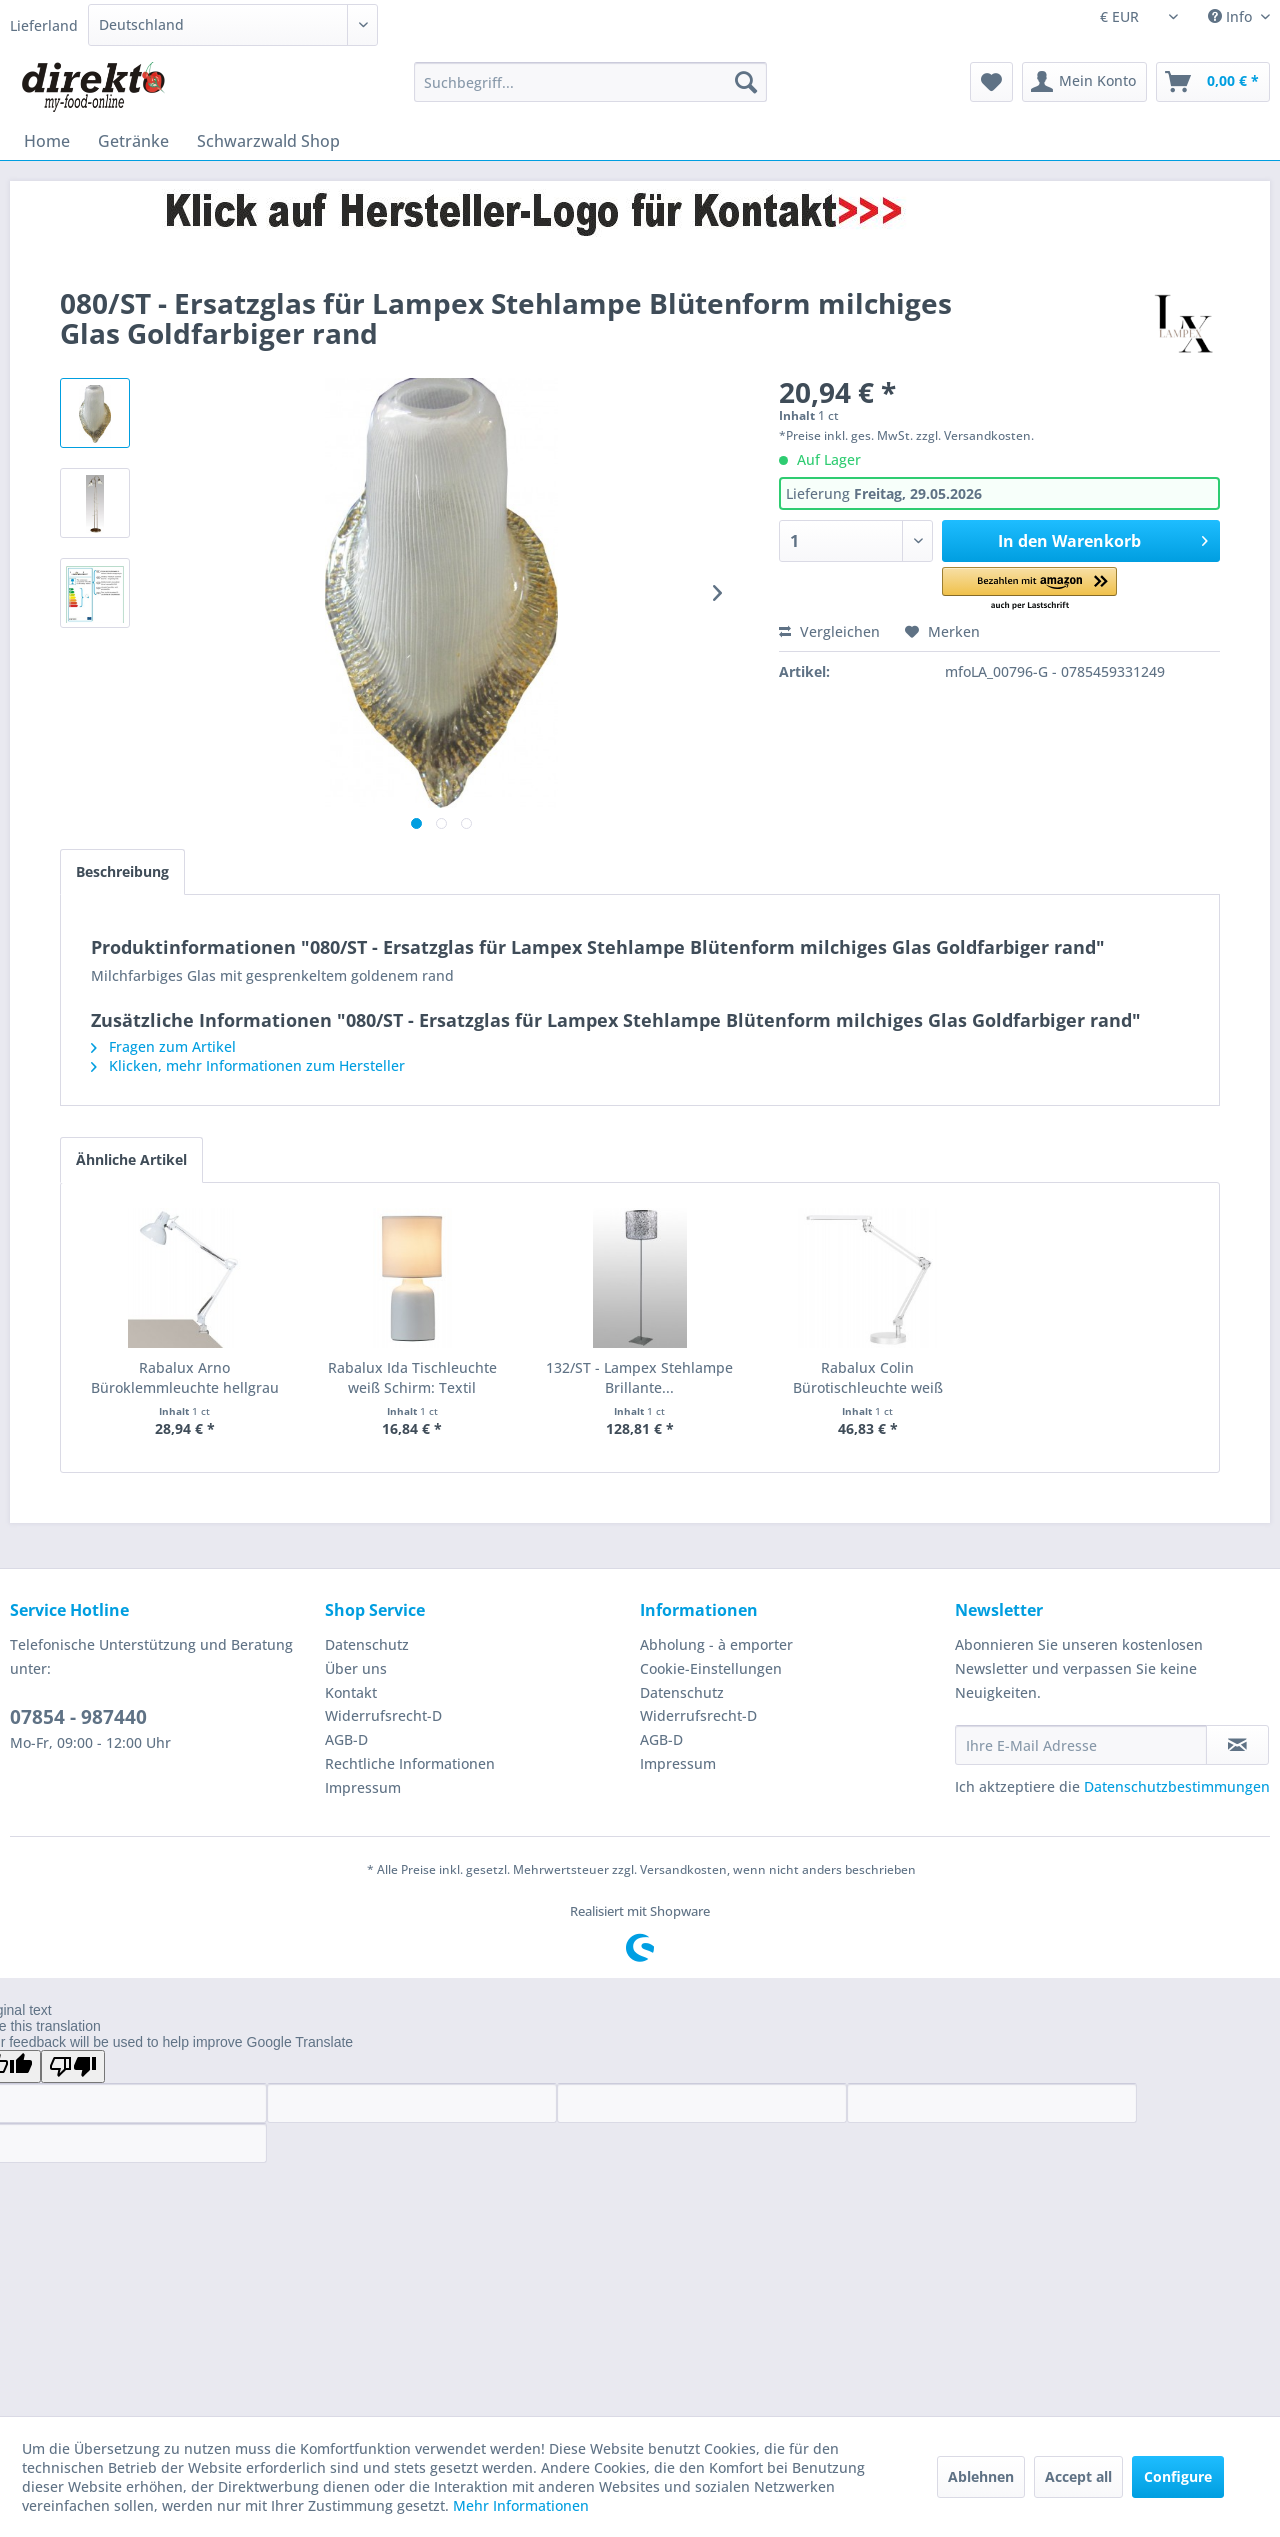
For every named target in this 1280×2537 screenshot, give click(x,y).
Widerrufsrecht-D (383, 1715)
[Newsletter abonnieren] (1237, 1745)
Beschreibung (122, 871)
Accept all (1078, 2476)
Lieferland (44, 25)
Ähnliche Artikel (131, 1159)
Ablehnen (981, 2476)
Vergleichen (829, 631)
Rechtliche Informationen (410, 1763)
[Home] (47, 141)
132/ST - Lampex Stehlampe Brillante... (639, 1377)
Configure (1178, 2476)
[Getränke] (133, 141)
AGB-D (346, 1739)
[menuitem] (590, 82)
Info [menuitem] (1232, 16)
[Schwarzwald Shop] (268, 141)
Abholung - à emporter (716, 1644)
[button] (1029, 589)
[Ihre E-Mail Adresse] (1081, 1745)
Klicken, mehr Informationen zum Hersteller (248, 1065)
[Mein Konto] (1084, 82)
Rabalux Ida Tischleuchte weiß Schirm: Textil (412, 1377)
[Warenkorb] (1213, 82)
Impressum (363, 1787)
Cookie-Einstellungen (711, 1668)
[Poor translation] (73, 2066)
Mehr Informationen (521, 2505)
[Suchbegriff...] (590, 82)
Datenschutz (367, 1644)
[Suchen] (746, 82)
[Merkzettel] (991, 82)
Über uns (356, 1668)
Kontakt (351, 1692)
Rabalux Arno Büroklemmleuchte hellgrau (185, 1377)
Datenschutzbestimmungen (1177, 1786)
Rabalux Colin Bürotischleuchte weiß (868, 1377)
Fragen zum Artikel (163, 1046)
